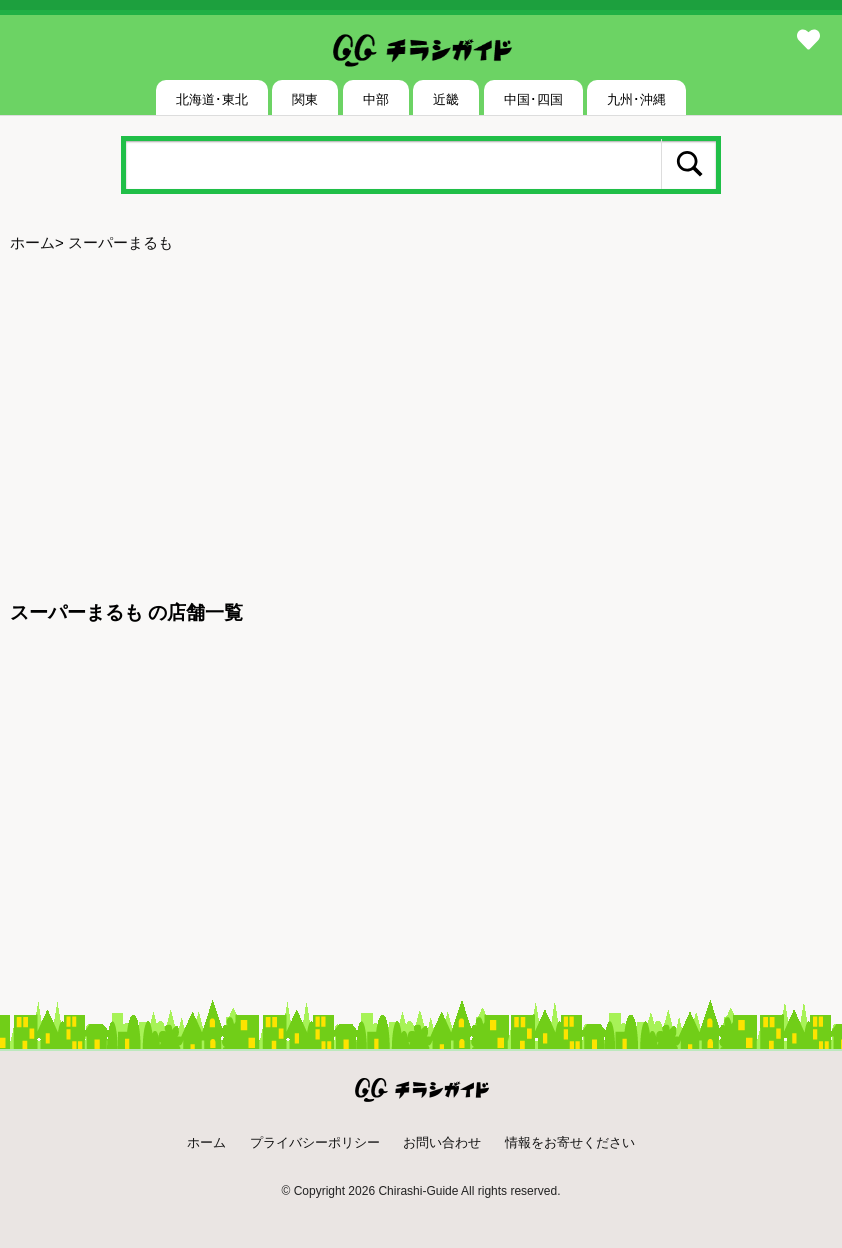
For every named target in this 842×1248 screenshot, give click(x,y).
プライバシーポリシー (315, 1142)
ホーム (32, 242)
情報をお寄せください (570, 1142)
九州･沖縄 (636, 99)
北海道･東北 (212, 99)
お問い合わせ (442, 1142)
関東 (305, 99)
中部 (376, 99)
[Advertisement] (421, 418)
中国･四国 (533, 99)
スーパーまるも (120, 242)
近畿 (446, 99)
